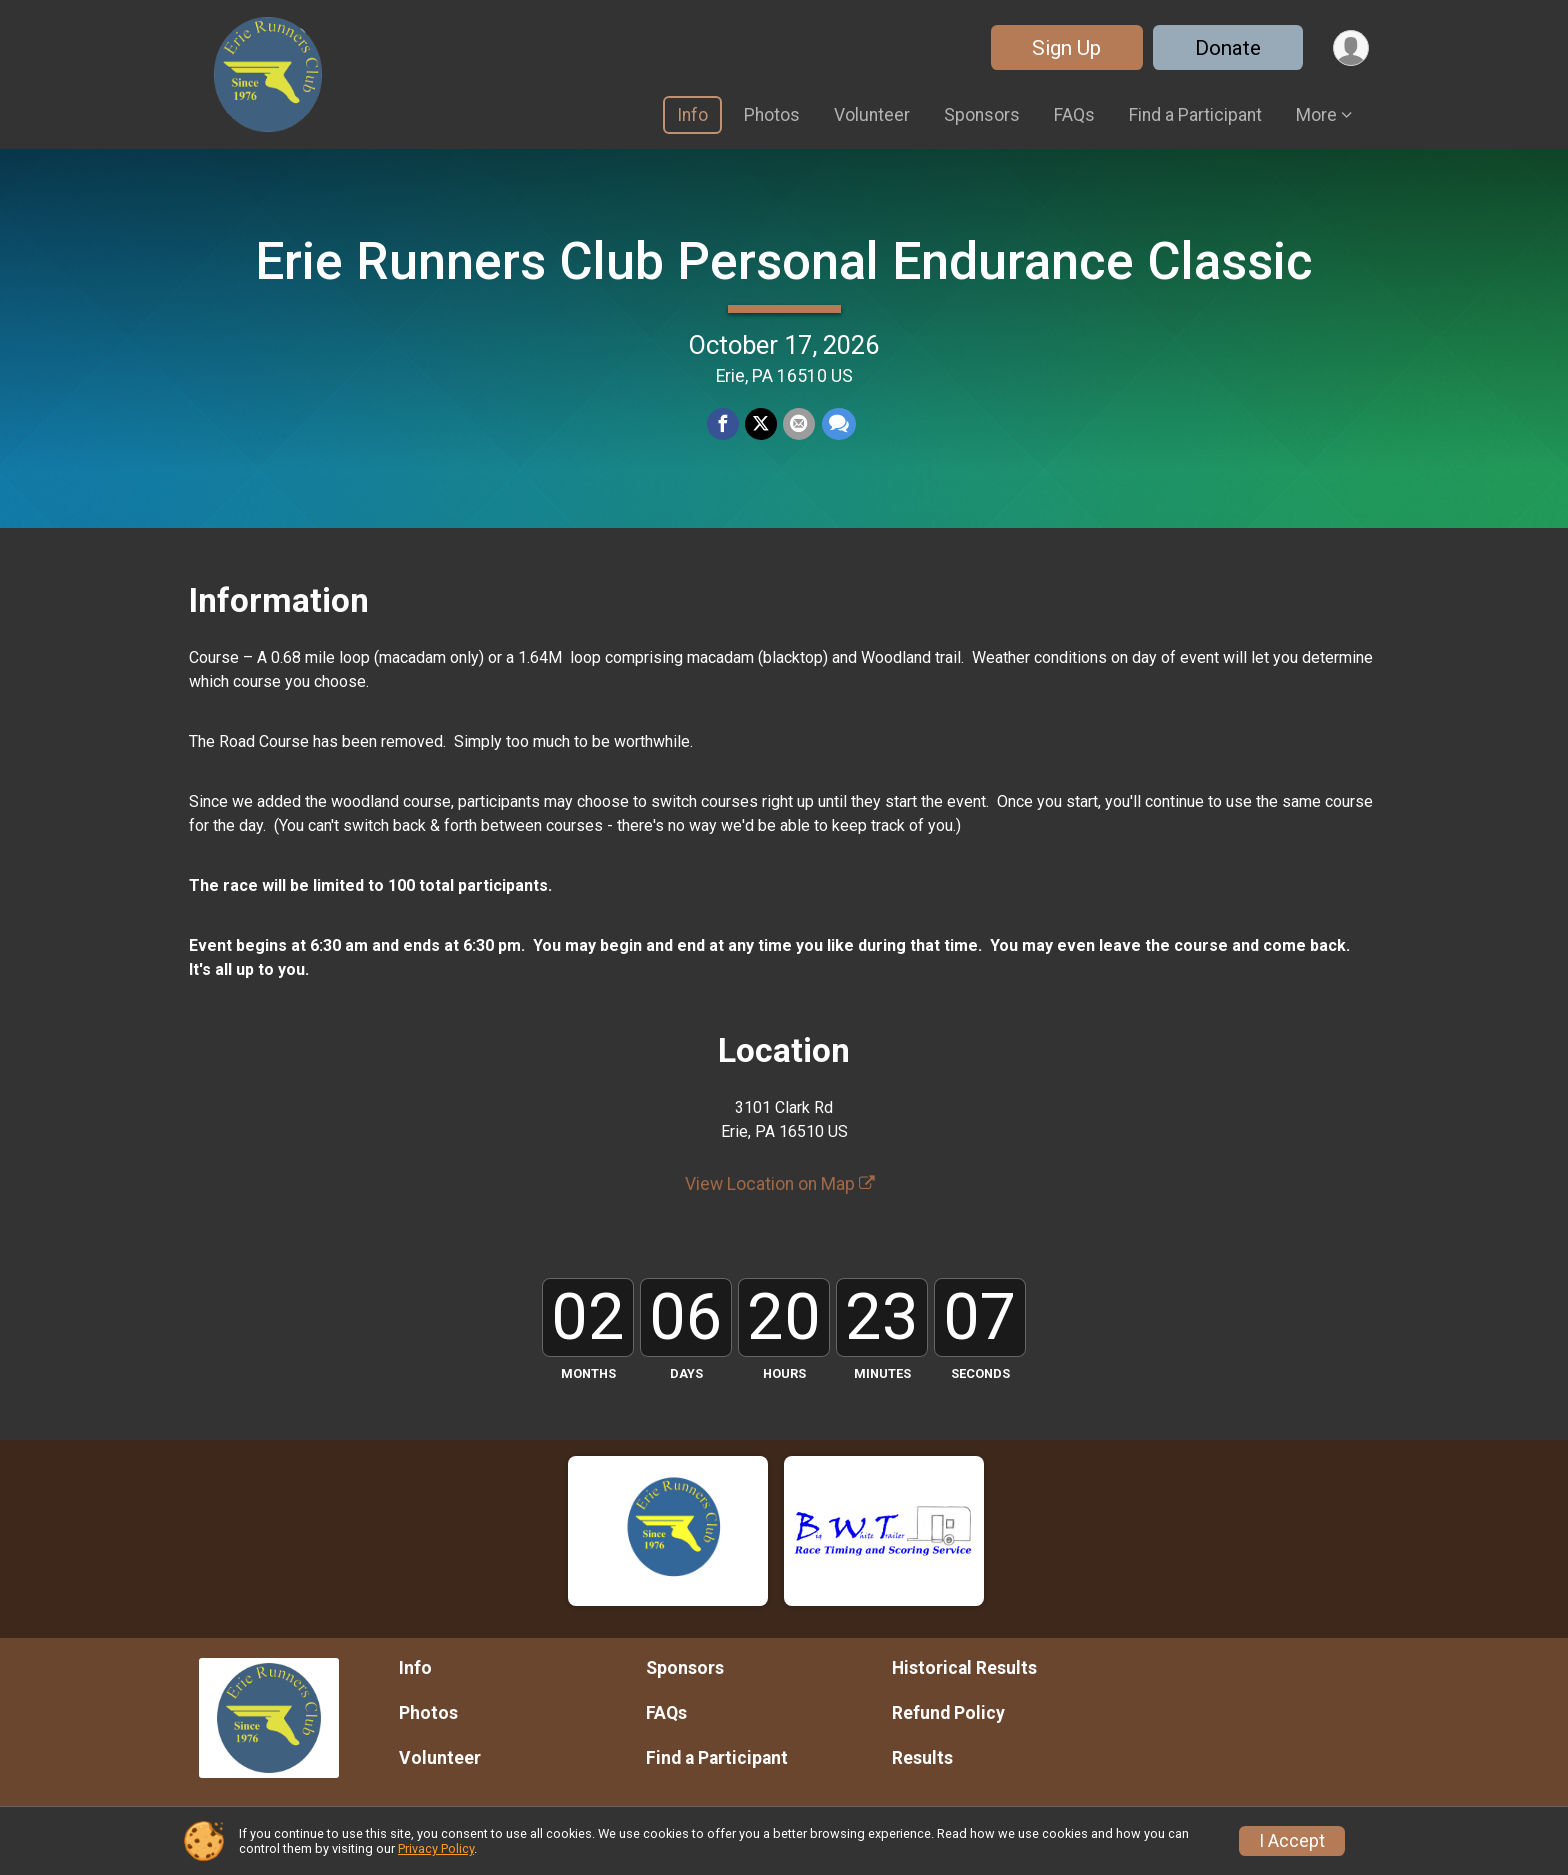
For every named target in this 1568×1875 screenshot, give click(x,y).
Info (692, 115)
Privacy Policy (436, 1848)
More (1316, 115)
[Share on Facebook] (723, 425)
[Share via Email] (799, 425)
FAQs (1074, 115)
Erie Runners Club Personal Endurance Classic (784, 261)
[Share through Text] (838, 425)
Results (922, 1758)
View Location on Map (780, 1184)
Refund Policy (948, 1713)
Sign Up (1065, 48)
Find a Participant (1195, 115)
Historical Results (964, 1668)
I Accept (1292, 1841)
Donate (1227, 48)
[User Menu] (1350, 47)
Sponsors (982, 115)
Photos (772, 115)
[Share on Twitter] (761, 425)
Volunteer (872, 115)
